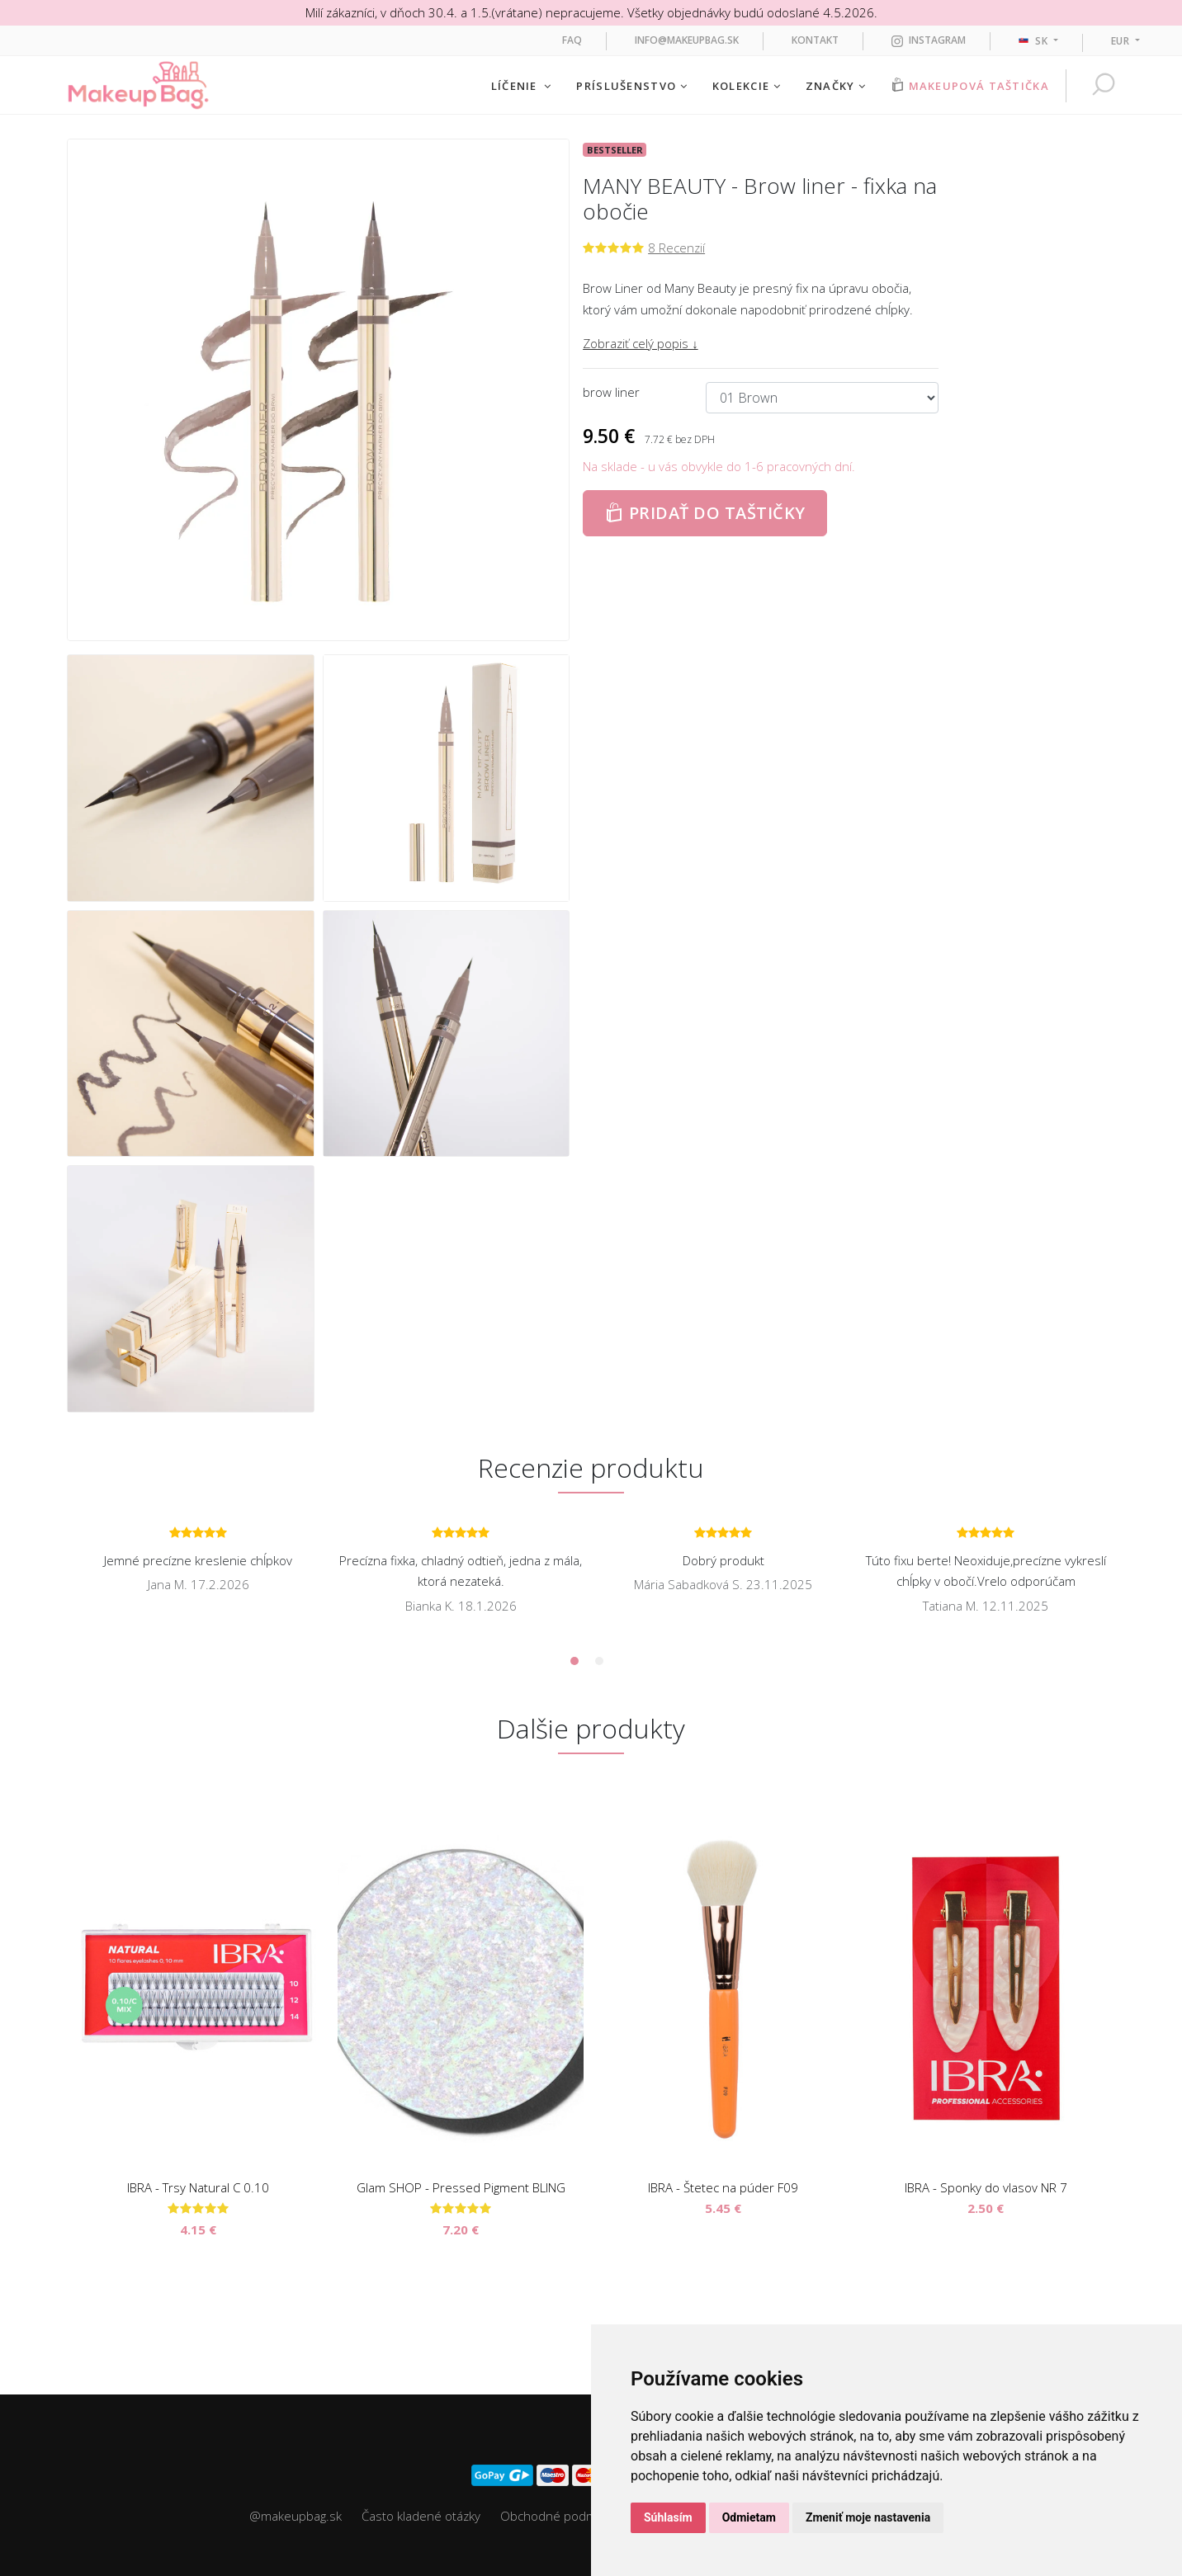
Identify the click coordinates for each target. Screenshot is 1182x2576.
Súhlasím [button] (668, 2517)
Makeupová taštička (970, 85)
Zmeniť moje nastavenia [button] (868, 2517)
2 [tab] (599, 1661)
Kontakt (815, 40)
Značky (836, 85)
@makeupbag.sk (295, 2516)
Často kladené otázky (421, 2516)
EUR (1121, 41)
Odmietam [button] (749, 2517)
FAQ (572, 40)
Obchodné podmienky (563, 2516)
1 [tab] (574, 1661)
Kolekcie (746, 85)
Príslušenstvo (632, 85)
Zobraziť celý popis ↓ (640, 343)
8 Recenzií (676, 247)
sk (1035, 41)
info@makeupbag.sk (687, 40)
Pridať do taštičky (705, 513)
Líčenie (521, 85)
